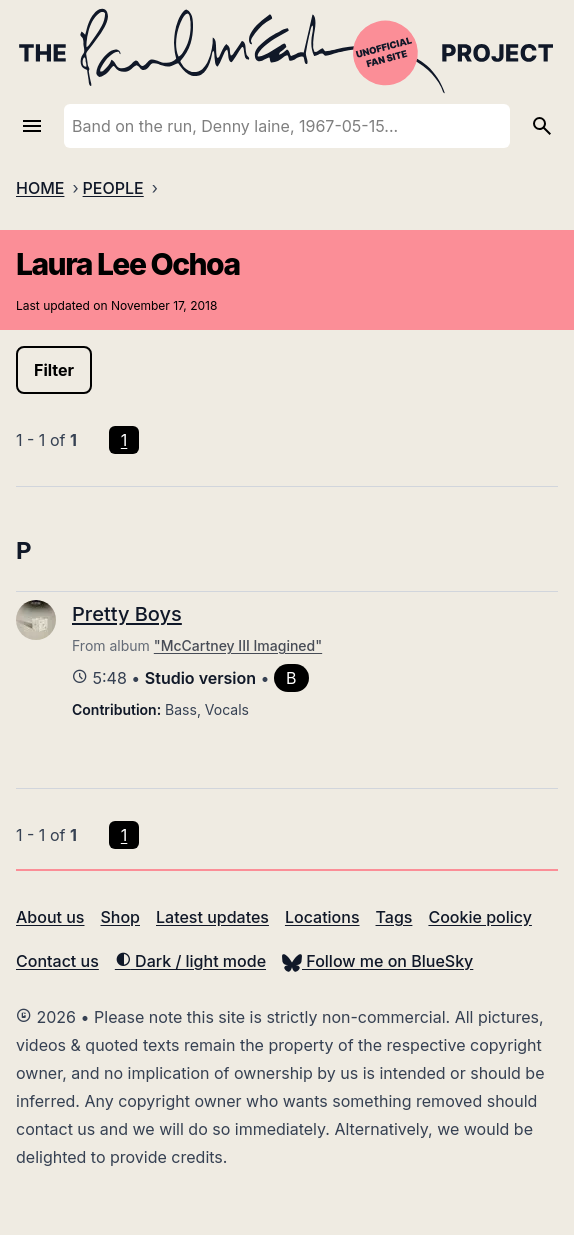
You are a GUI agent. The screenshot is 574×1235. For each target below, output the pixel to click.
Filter (54, 370)
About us (50, 917)
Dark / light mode (190, 961)
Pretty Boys (127, 614)
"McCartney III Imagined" (238, 645)
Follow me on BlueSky (377, 961)
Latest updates (212, 917)
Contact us (57, 961)
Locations (322, 917)
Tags (394, 917)
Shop (120, 917)
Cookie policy (479, 917)
